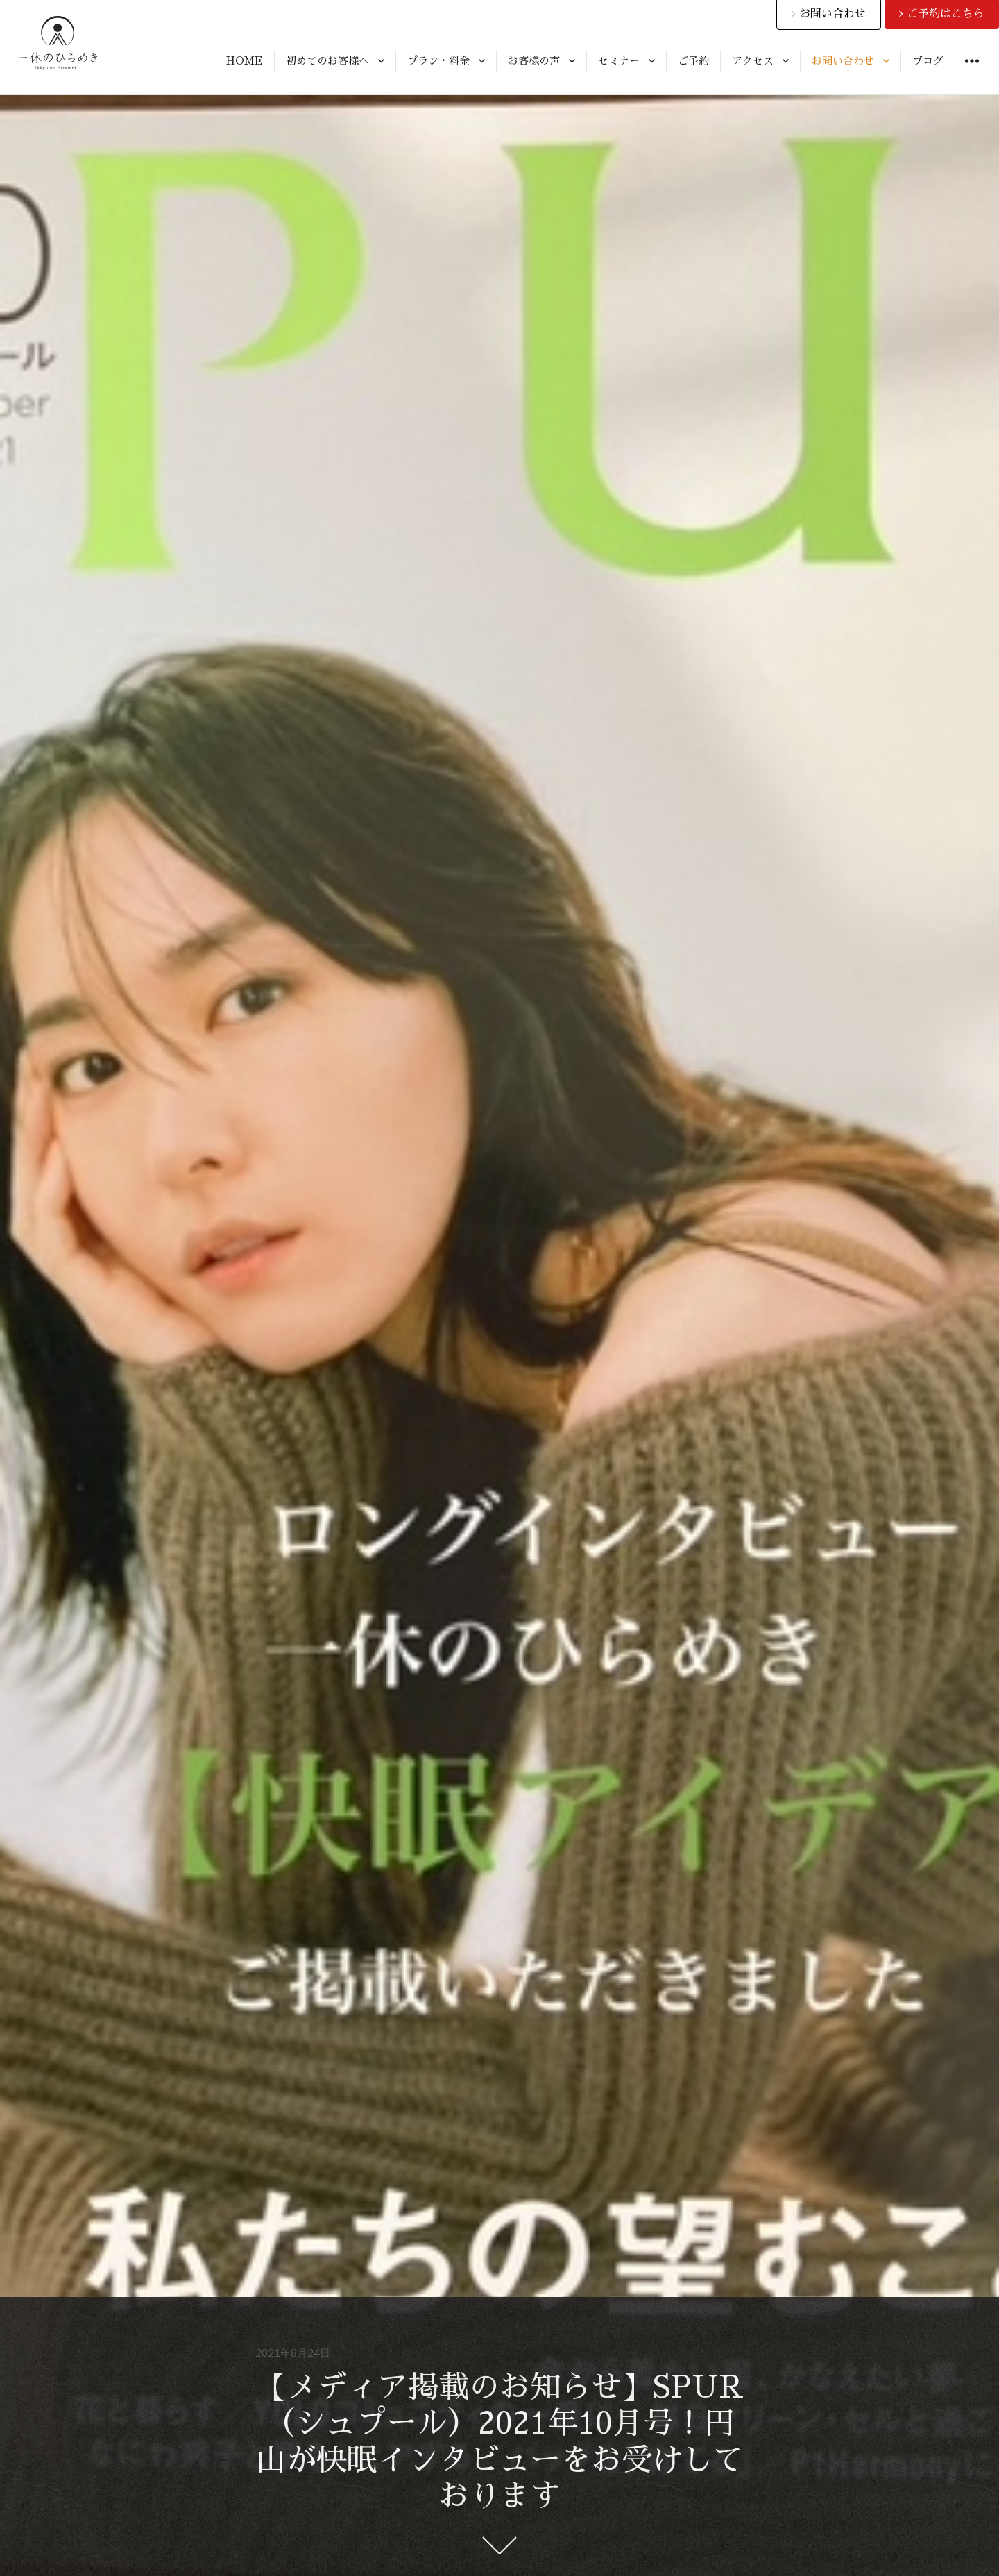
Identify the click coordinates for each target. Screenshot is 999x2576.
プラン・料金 (438, 61)
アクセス (753, 61)
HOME (244, 61)
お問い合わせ (843, 61)
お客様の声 (534, 61)
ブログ (928, 61)
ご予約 (693, 61)
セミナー (619, 61)
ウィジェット (971, 71)
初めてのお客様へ (327, 61)
